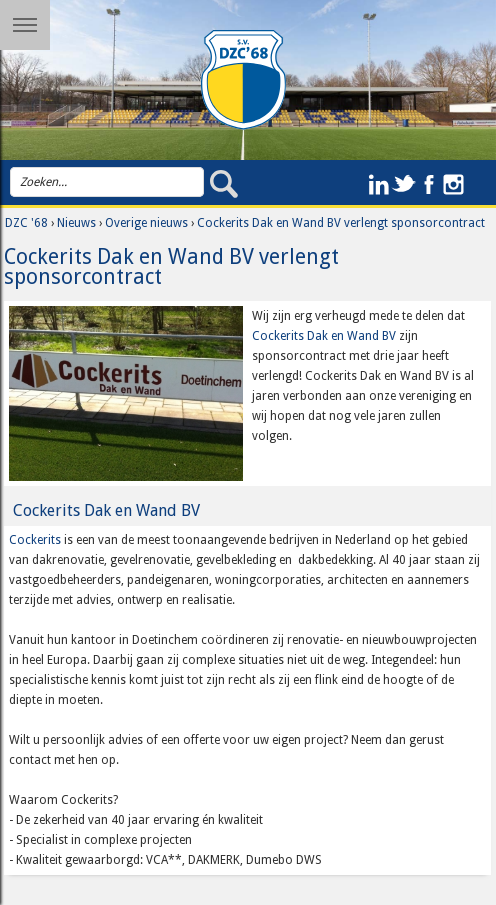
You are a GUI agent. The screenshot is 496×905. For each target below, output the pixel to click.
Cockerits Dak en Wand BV (324, 336)
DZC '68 (26, 223)
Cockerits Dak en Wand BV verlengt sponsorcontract (341, 223)
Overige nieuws (146, 223)
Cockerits (35, 540)
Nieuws (76, 223)
